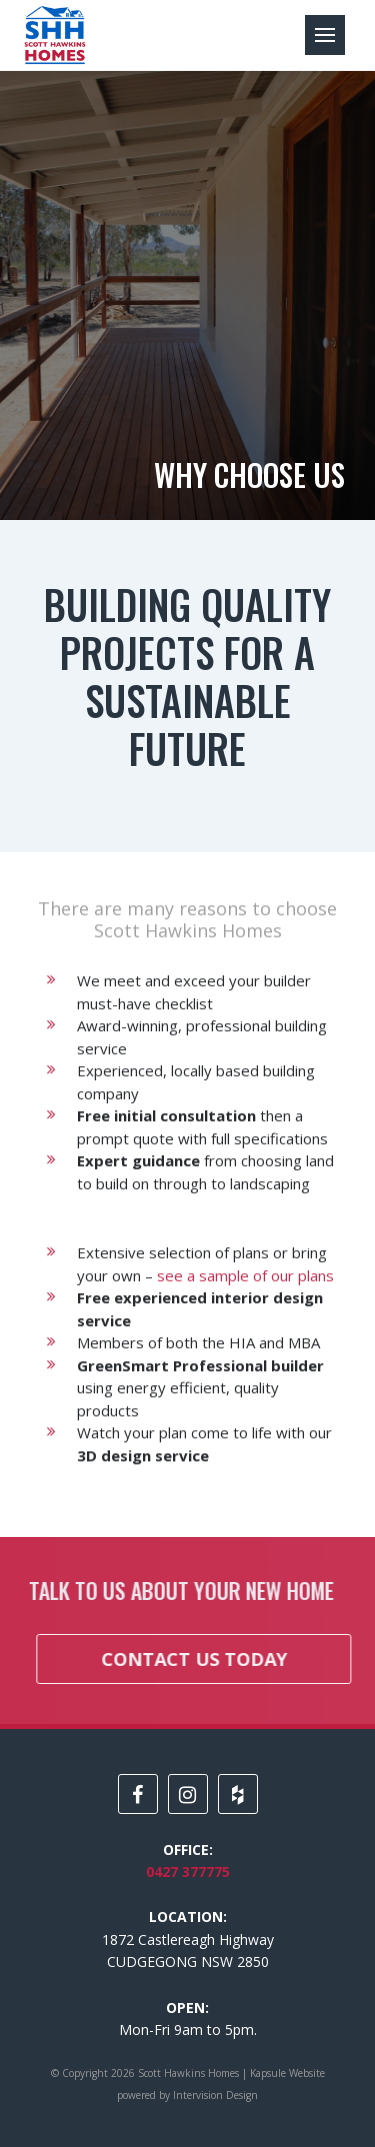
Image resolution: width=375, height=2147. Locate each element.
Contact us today (211, 1659)
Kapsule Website (287, 2073)
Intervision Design (215, 2095)
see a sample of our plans (245, 1292)
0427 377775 (188, 1871)
